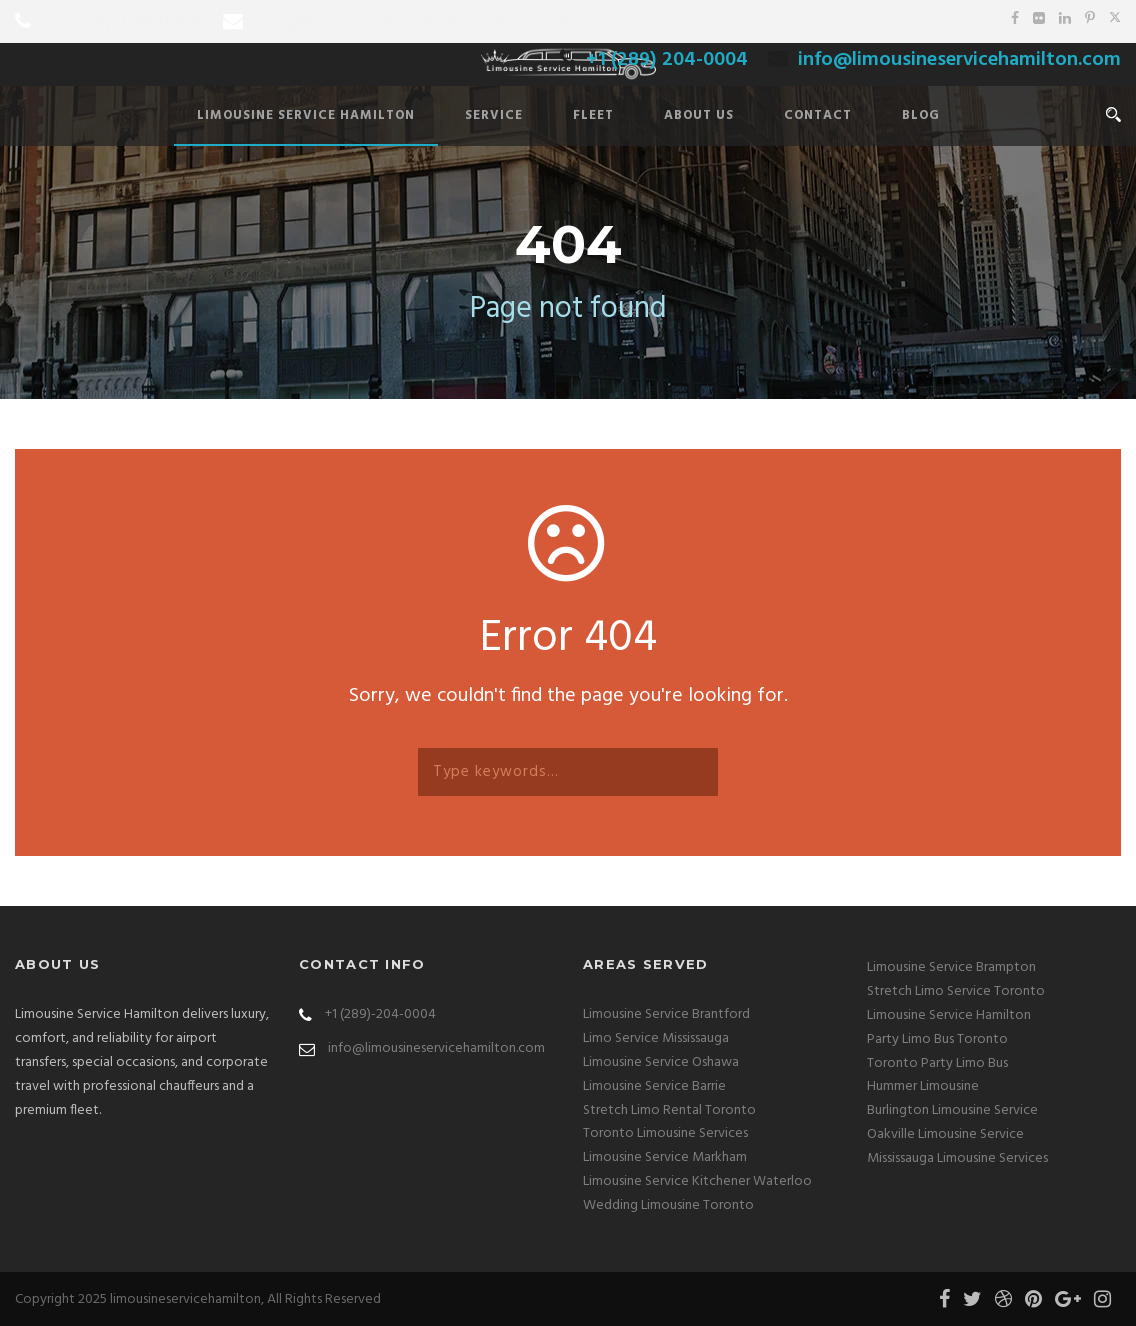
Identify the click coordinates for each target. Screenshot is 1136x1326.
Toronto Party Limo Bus (937, 1063)
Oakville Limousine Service (945, 1134)
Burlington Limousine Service (952, 1110)
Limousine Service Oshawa (661, 1062)
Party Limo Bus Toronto (937, 1039)
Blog (921, 115)
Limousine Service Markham (665, 1157)
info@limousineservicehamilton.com (414, 23)
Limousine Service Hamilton (306, 115)
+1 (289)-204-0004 (380, 1014)
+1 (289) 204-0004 (122, 23)
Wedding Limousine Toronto (668, 1205)
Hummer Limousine (923, 1086)
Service (494, 115)
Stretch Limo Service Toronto (956, 991)
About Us (699, 115)
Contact (818, 115)
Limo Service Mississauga (656, 1038)
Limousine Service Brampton (951, 967)
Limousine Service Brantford (666, 1014)
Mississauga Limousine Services (957, 1158)
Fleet (593, 115)
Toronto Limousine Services (665, 1133)
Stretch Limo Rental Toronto (669, 1110)
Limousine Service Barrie (654, 1086)
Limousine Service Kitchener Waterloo (697, 1181)
